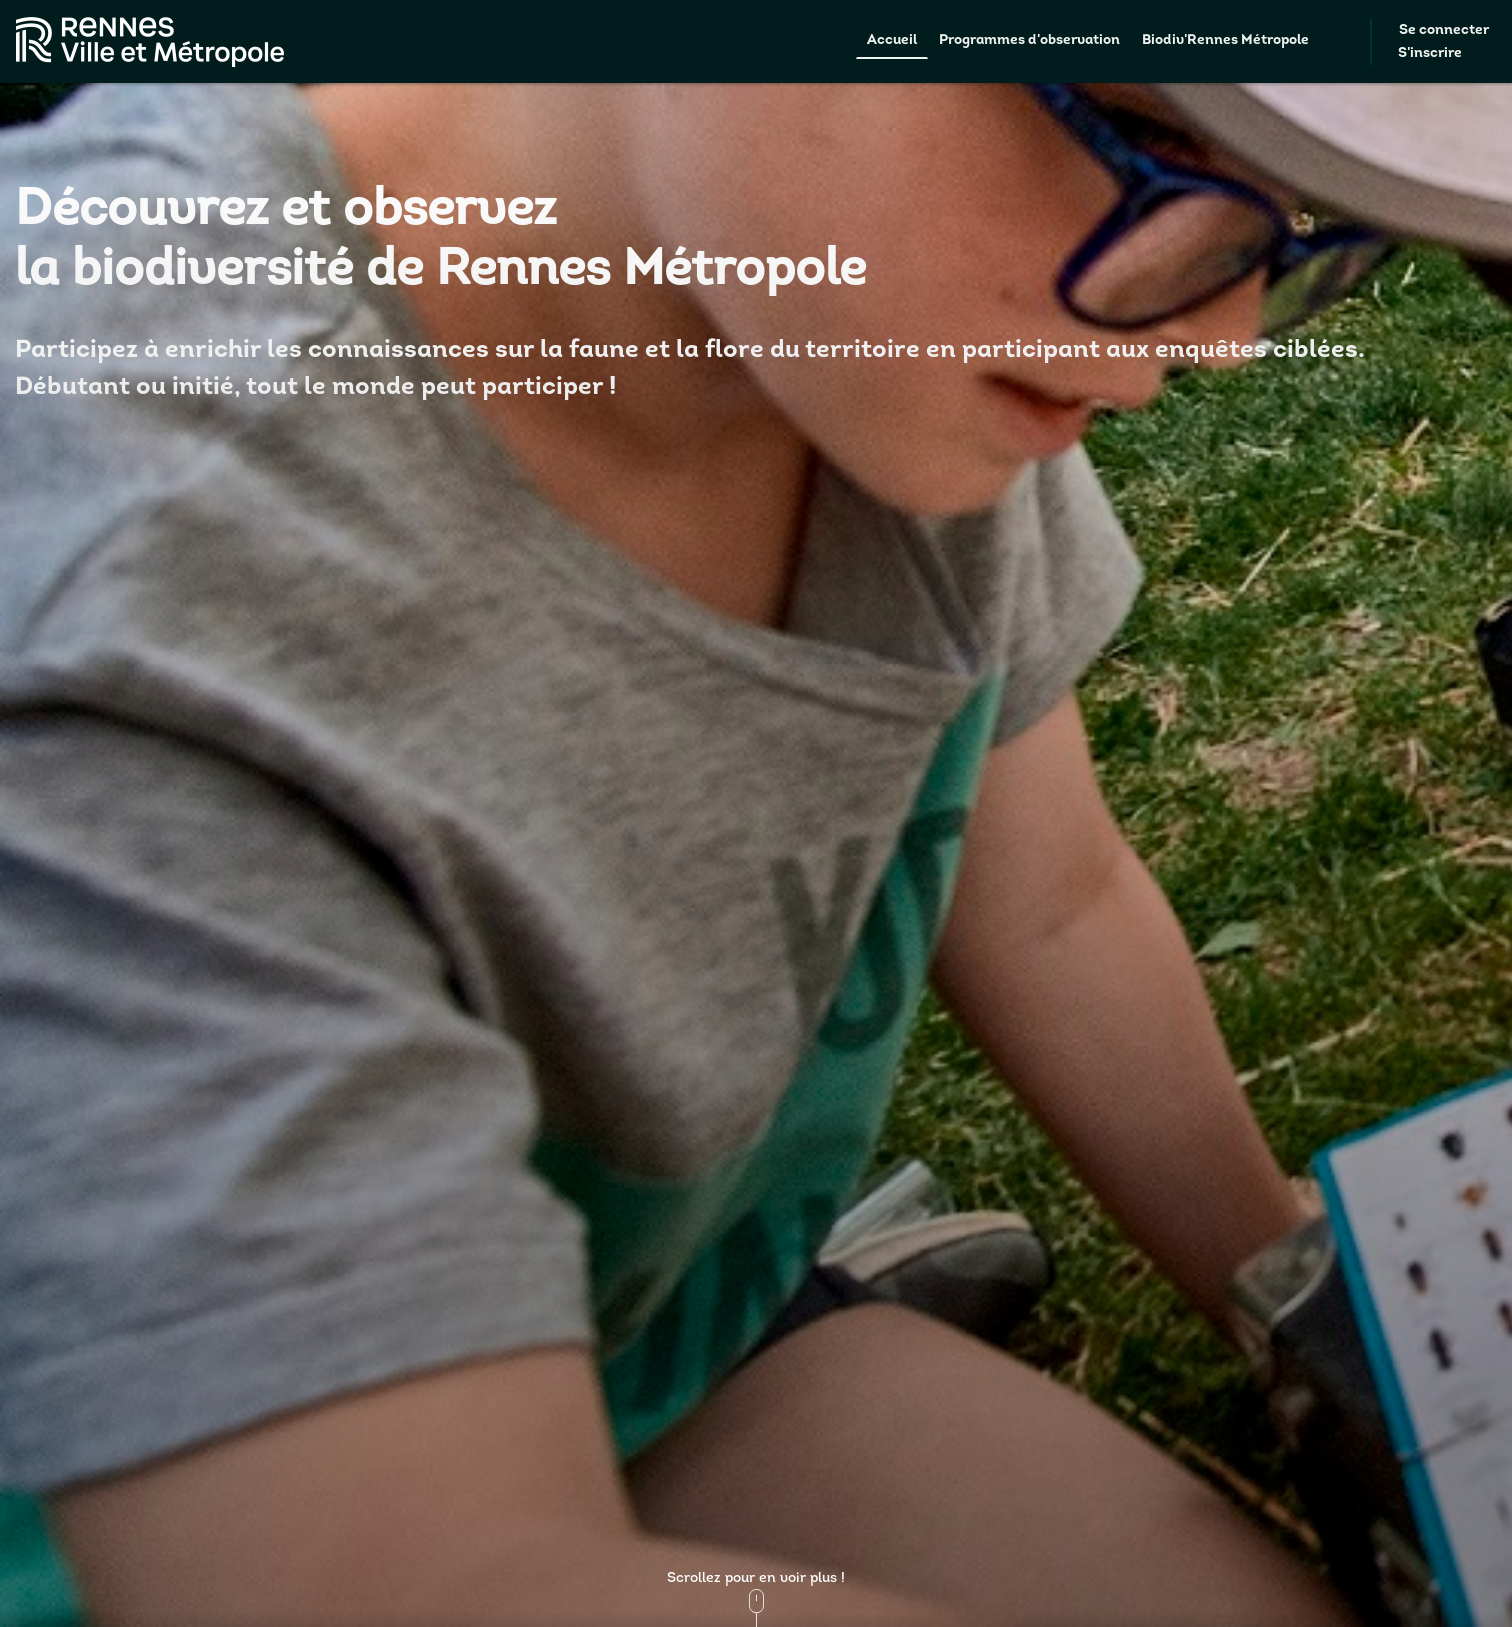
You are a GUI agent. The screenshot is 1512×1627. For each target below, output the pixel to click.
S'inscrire (1430, 53)
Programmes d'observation (1029, 40)
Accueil (892, 40)
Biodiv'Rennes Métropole (1225, 40)
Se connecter (1444, 30)
